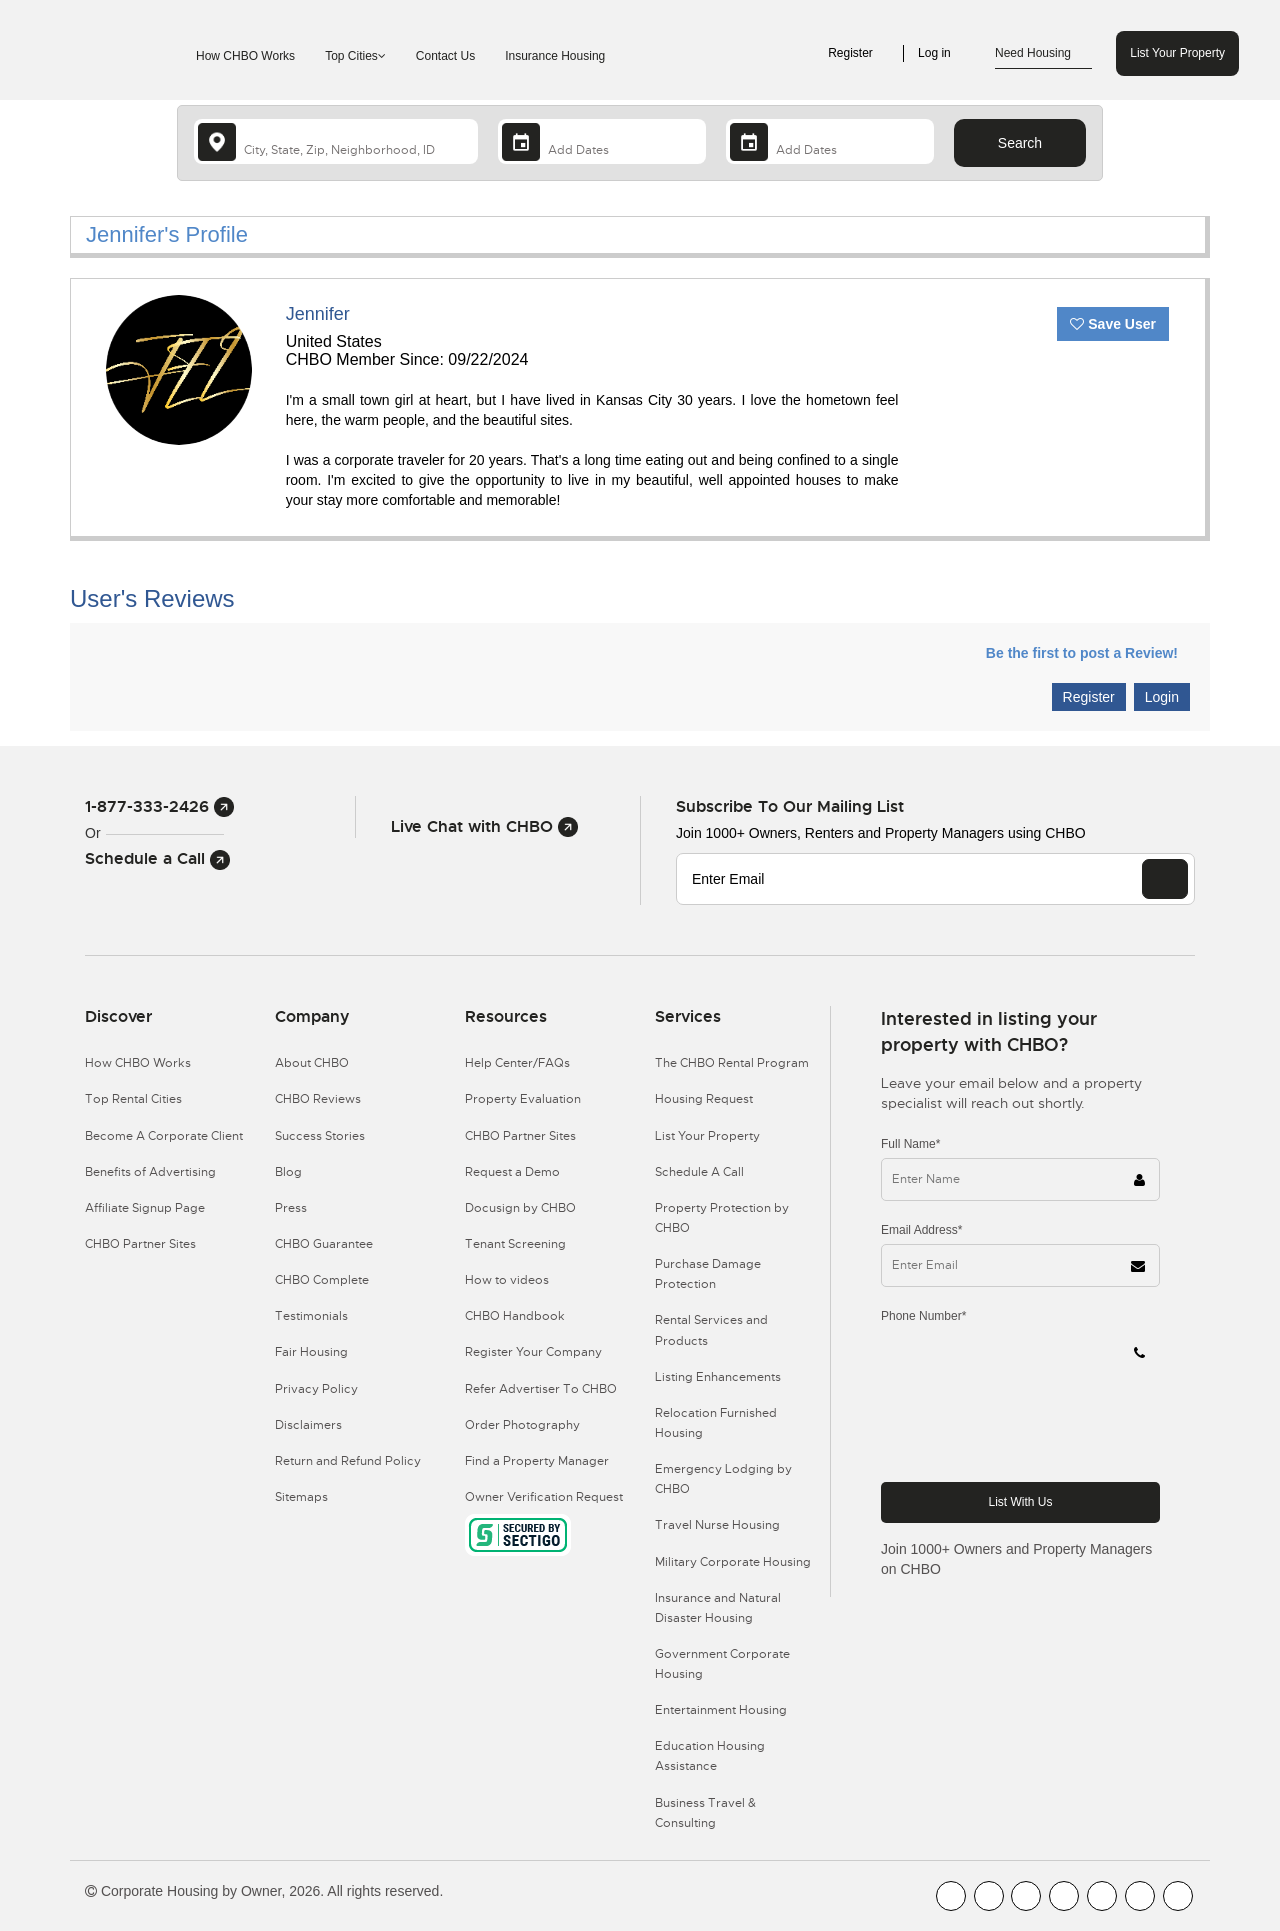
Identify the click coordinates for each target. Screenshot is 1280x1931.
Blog (288, 1172)
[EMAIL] (1165, 879)
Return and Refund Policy (348, 1461)
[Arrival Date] (602, 141)
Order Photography (522, 1425)
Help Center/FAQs (517, 1063)
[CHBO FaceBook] (951, 1896)
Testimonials (311, 1316)
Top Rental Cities (133, 1099)
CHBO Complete (322, 1280)
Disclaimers (308, 1425)
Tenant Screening (515, 1244)
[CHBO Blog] (1026, 1896)
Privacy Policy (316, 1389)
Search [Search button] (1020, 143)
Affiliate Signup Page (145, 1208)
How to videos (507, 1280)
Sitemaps (301, 1497)
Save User (1113, 324)
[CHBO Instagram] (1064, 1896)
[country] (336, 141)
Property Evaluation (523, 1099)
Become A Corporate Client (164, 1136)
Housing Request (704, 1099)
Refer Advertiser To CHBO (541, 1389)
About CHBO (312, 1063)
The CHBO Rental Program (732, 1063)
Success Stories (320, 1136)
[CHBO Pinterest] (1140, 1896)
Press (291, 1208)
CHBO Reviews (318, 1099)
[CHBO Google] (1178, 1896)
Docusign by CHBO (520, 1208)
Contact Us (445, 56)
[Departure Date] (830, 141)
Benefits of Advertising (150, 1172)
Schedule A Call (699, 1172)
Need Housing (1043, 54)
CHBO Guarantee (324, 1244)
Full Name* (910, 1144)
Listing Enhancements (718, 1377)
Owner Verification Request (544, 1497)
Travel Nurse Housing (717, 1525)
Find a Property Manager (537, 1461)
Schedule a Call (157, 858)
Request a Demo (512, 1172)
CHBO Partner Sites (140, 1244)
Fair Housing (311, 1352)
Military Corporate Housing (733, 1562)
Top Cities (355, 56)
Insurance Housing (555, 56)
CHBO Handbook (515, 1316)
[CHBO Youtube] (989, 1896)
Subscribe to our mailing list (790, 806)
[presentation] (1033, 1427)
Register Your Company (533, 1352)
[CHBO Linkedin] (1102, 1896)
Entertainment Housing (721, 1710)
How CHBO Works (245, 56)
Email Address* (921, 1230)
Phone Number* (923, 1316)
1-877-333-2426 (159, 806)
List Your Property (1177, 53)
